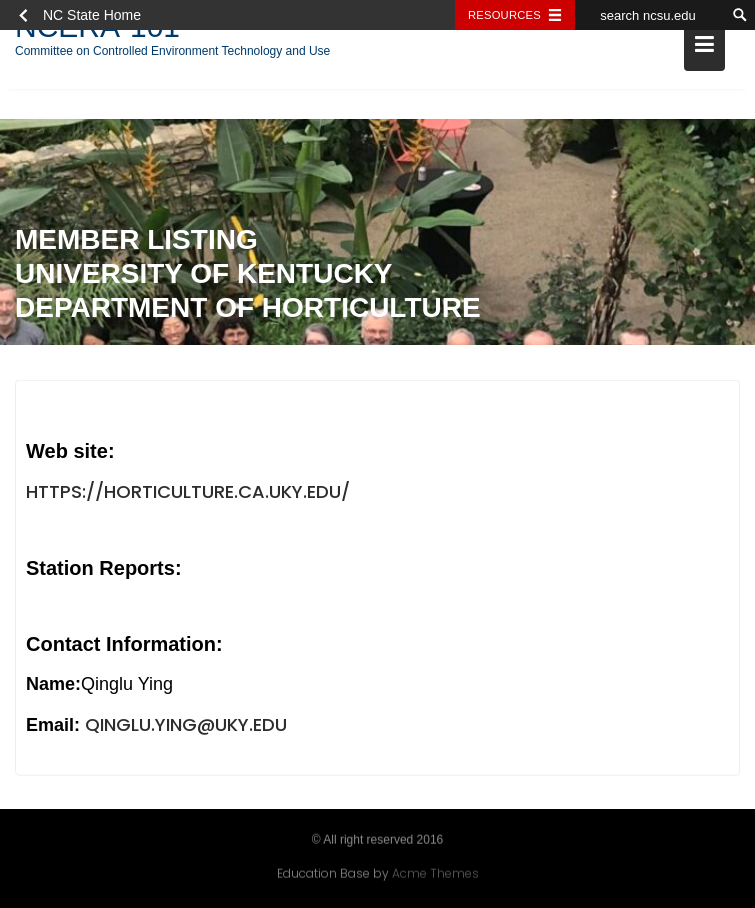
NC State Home (92, 15)
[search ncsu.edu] (650, 15)
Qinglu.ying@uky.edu (186, 725)
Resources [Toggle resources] (504, 15)
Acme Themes (435, 873)
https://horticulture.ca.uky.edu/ (188, 492)
